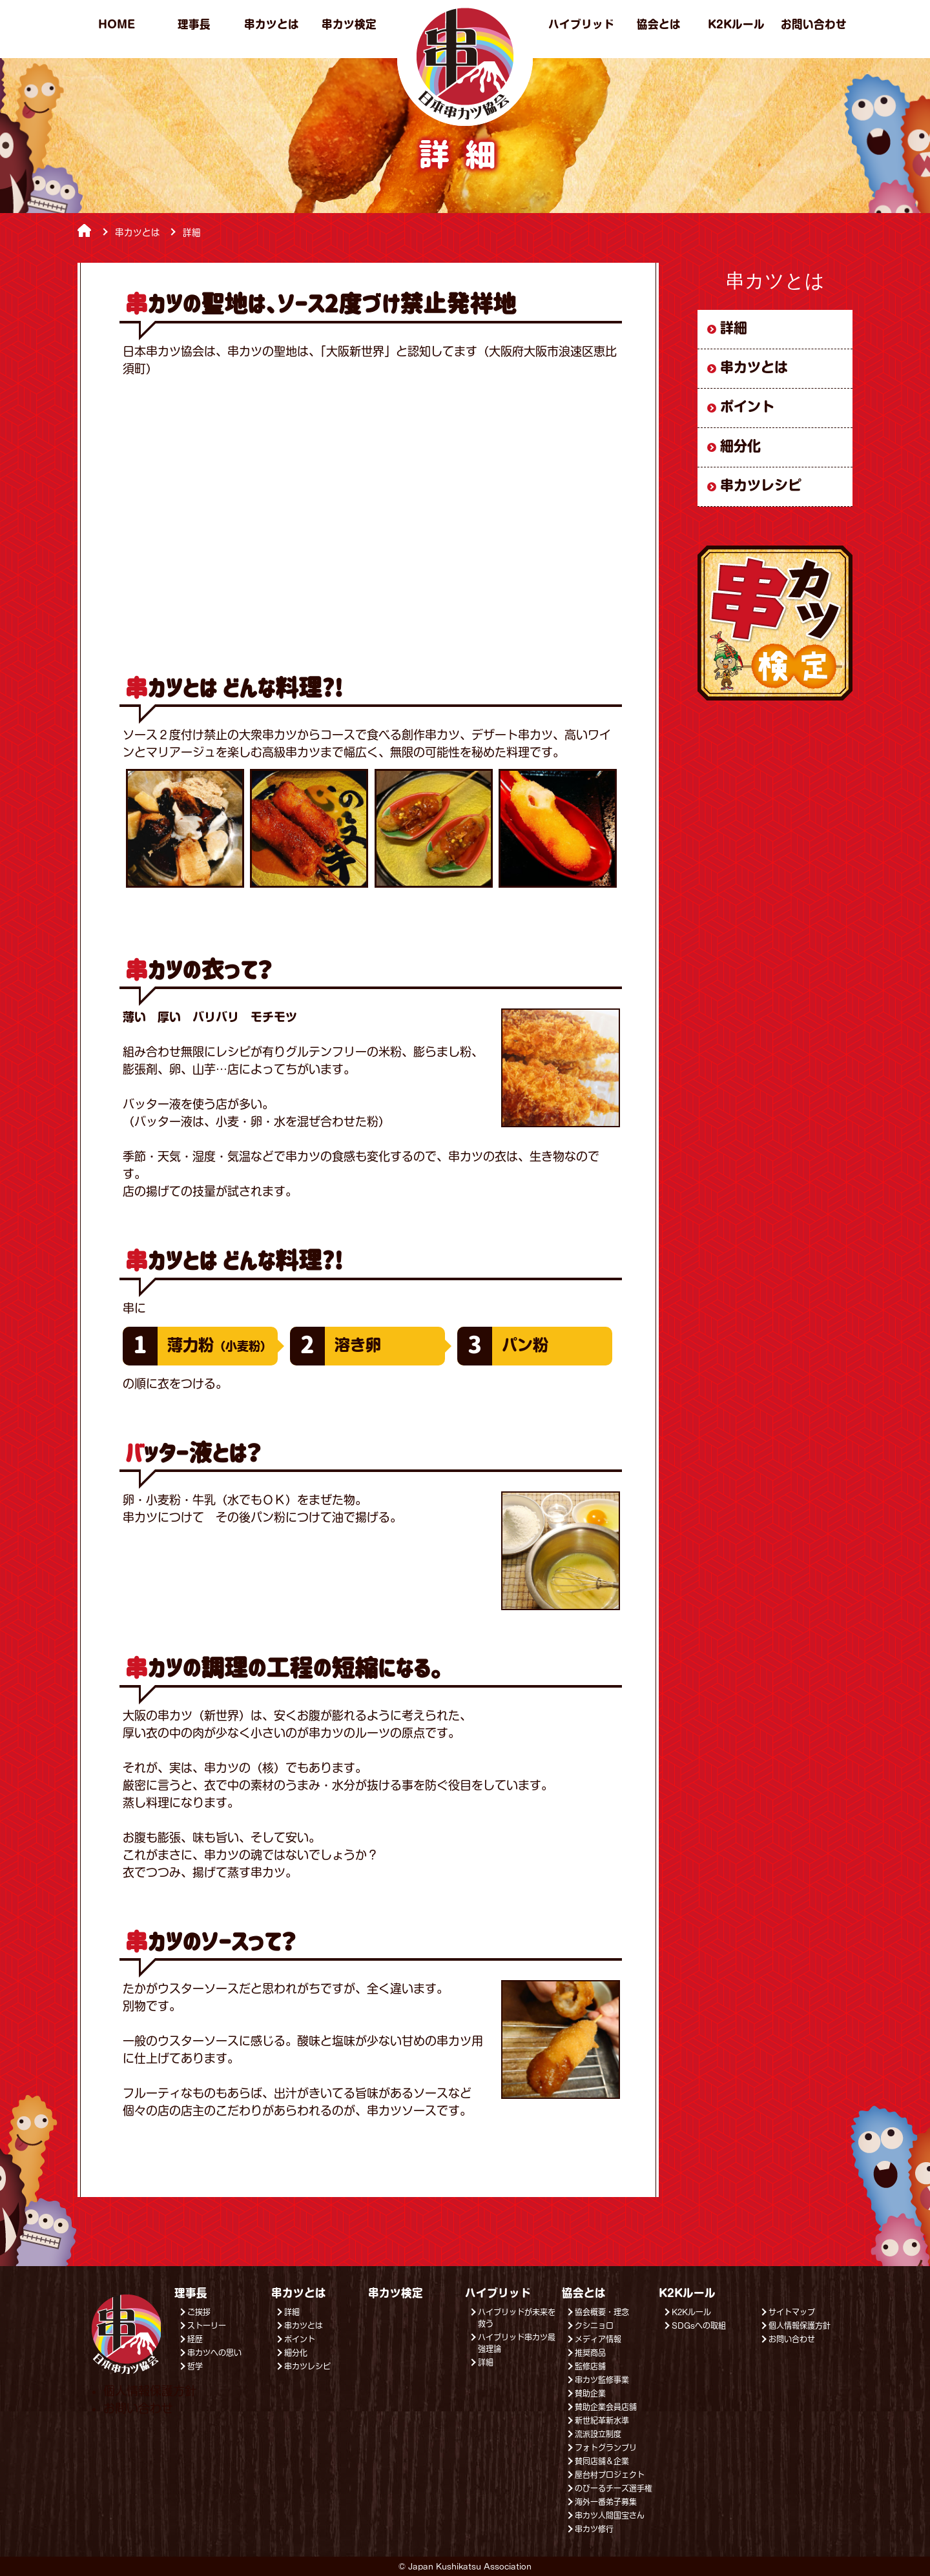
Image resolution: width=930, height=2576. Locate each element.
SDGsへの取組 (699, 2325)
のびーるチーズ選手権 (613, 2488)
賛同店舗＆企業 (602, 2461)
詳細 (733, 327)
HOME (116, 24)
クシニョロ (594, 2325)
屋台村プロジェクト (610, 2475)
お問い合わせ (814, 24)
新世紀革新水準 (602, 2420)
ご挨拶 (199, 2312)
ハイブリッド (581, 24)
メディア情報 (598, 2339)
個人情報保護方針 (800, 2325)
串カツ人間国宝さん (610, 2515)
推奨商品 (590, 2352)
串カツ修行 (594, 2529)
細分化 (740, 446)
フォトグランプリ (606, 2447)
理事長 (194, 24)
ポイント (747, 406)
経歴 (195, 2339)
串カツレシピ (760, 485)
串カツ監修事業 (602, 2380)
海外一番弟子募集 (606, 2502)
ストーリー (206, 2325)
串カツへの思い (214, 2352)
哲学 (195, 2366)
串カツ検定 (349, 24)
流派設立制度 (598, 2434)
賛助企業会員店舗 (606, 2407)
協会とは (659, 24)
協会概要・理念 (602, 2312)
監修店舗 (590, 2366)
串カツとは (271, 24)
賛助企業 (590, 2393)
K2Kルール (736, 24)
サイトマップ (792, 2312)
